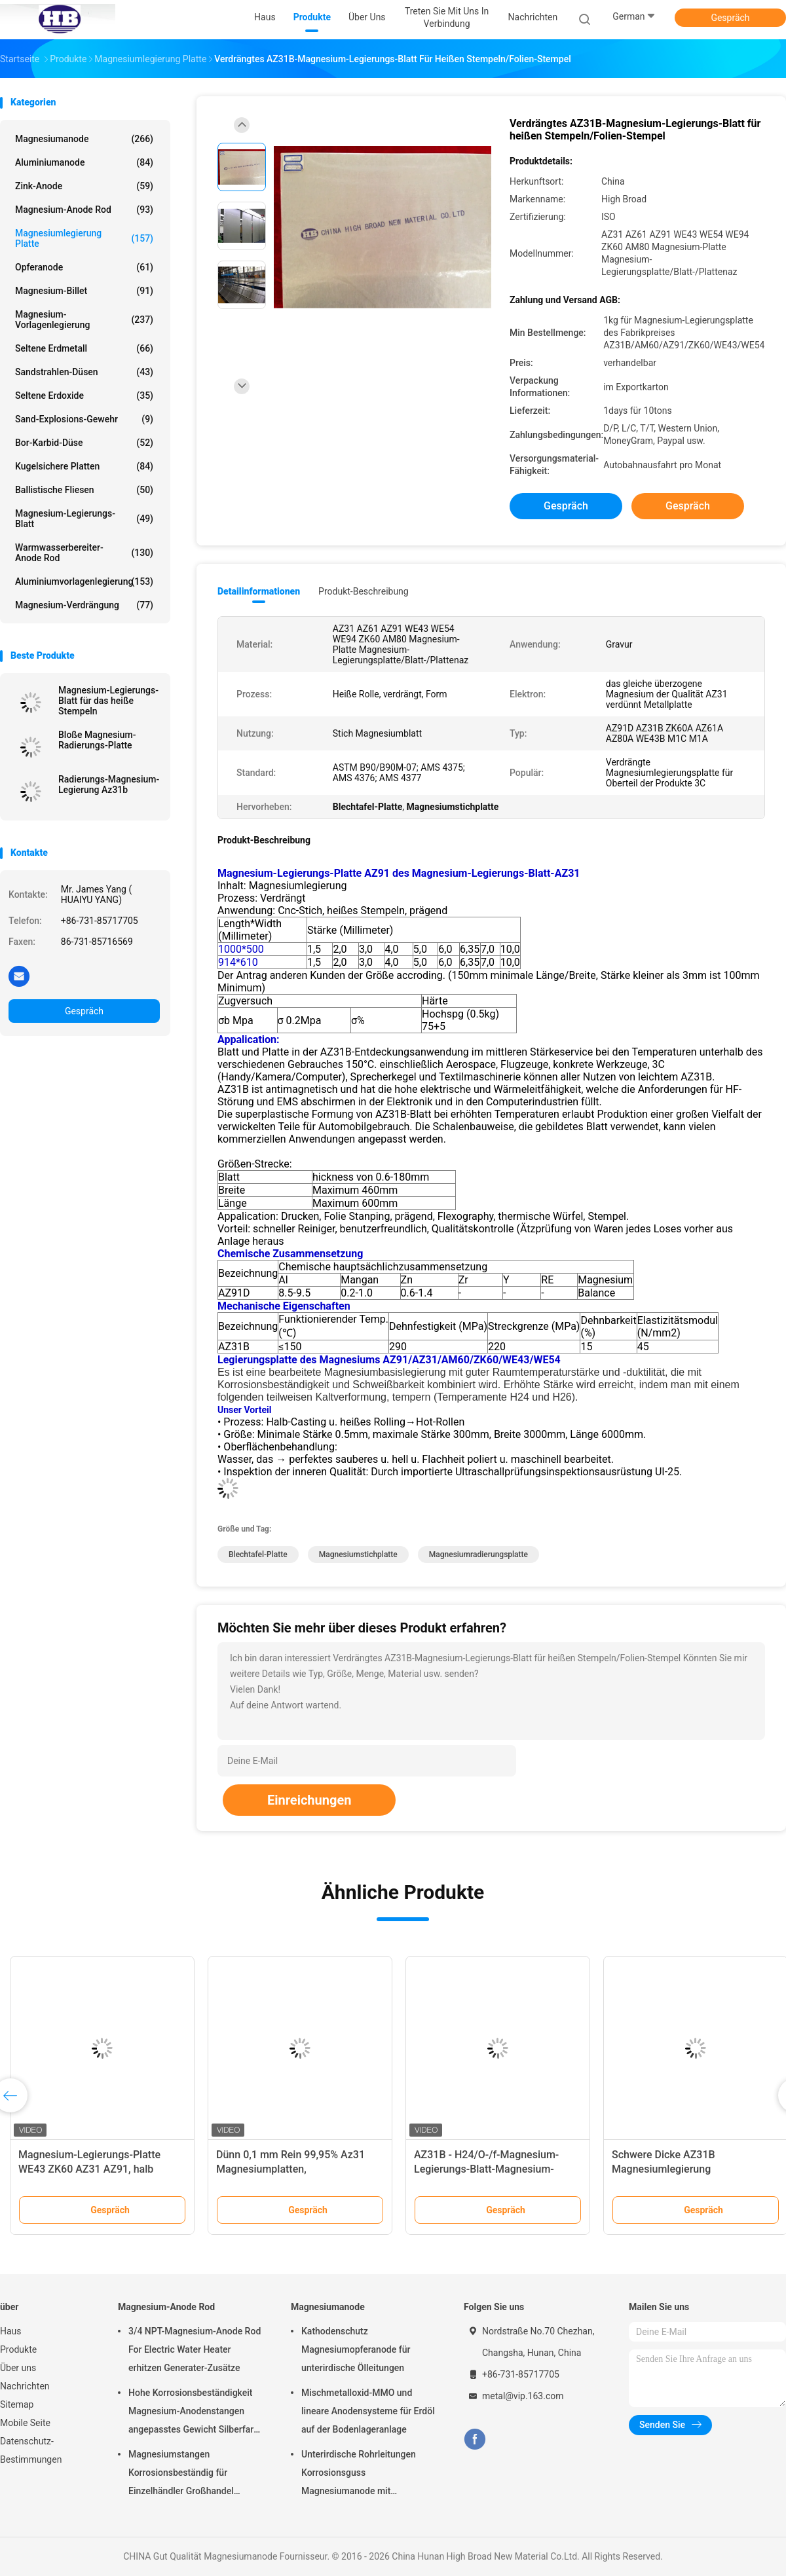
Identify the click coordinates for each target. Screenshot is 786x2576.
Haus (11, 2331)
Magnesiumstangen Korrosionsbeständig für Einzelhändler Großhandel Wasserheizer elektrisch (181, 2474)
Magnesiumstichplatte (358, 1554)
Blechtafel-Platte (258, 1554)
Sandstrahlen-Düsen (84, 371)
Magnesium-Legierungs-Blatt (84, 518)
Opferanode (84, 267)
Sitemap (16, 2404)
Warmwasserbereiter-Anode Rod (84, 552)
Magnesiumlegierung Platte (84, 238)
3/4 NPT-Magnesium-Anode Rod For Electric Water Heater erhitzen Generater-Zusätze (194, 2349)
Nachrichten (25, 2386)
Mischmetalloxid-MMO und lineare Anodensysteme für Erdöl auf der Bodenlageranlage (368, 2411)
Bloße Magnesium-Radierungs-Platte (97, 739)
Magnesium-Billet (84, 290)
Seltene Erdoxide (84, 395)
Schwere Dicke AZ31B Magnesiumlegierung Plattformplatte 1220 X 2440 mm (689, 2169)
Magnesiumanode (84, 138)
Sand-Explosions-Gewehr (84, 419)
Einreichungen (309, 1800)
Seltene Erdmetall (84, 348)
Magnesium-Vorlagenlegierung (84, 319)
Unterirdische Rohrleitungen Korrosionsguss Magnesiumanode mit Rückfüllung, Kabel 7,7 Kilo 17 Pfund (362, 2474)
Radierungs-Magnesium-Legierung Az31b (108, 784)
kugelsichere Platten (84, 466)
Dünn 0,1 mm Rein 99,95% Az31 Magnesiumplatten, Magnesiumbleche (290, 2169)
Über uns (18, 2368)
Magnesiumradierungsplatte (478, 1554)
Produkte (18, 2349)
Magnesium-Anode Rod (84, 209)
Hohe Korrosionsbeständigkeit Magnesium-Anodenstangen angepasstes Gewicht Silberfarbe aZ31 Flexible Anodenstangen (196, 2412)
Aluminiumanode (84, 162)
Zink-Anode (84, 186)
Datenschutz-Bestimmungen (31, 2450)
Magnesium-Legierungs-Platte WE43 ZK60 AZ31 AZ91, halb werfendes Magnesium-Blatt (89, 2169)
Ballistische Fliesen (84, 489)
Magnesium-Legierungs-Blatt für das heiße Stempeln (108, 700)
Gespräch (730, 17)
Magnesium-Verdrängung (84, 605)
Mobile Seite (25, 2423)
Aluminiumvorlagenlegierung (84, 581)
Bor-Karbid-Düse (84, 442)
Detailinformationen (258, 591)
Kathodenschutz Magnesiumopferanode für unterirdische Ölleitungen (355, 2349)
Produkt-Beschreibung (363, 591)
